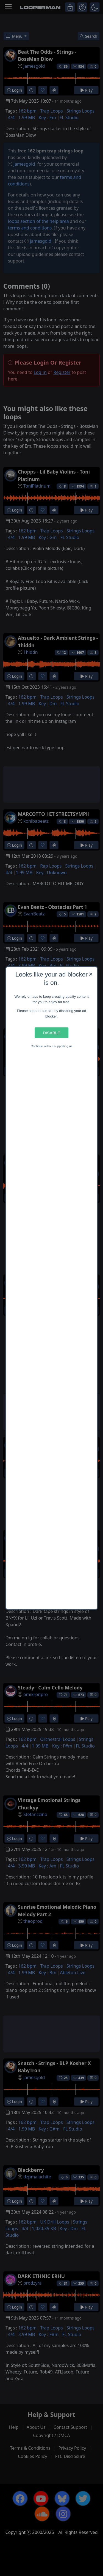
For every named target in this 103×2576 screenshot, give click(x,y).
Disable (51, 1032)
